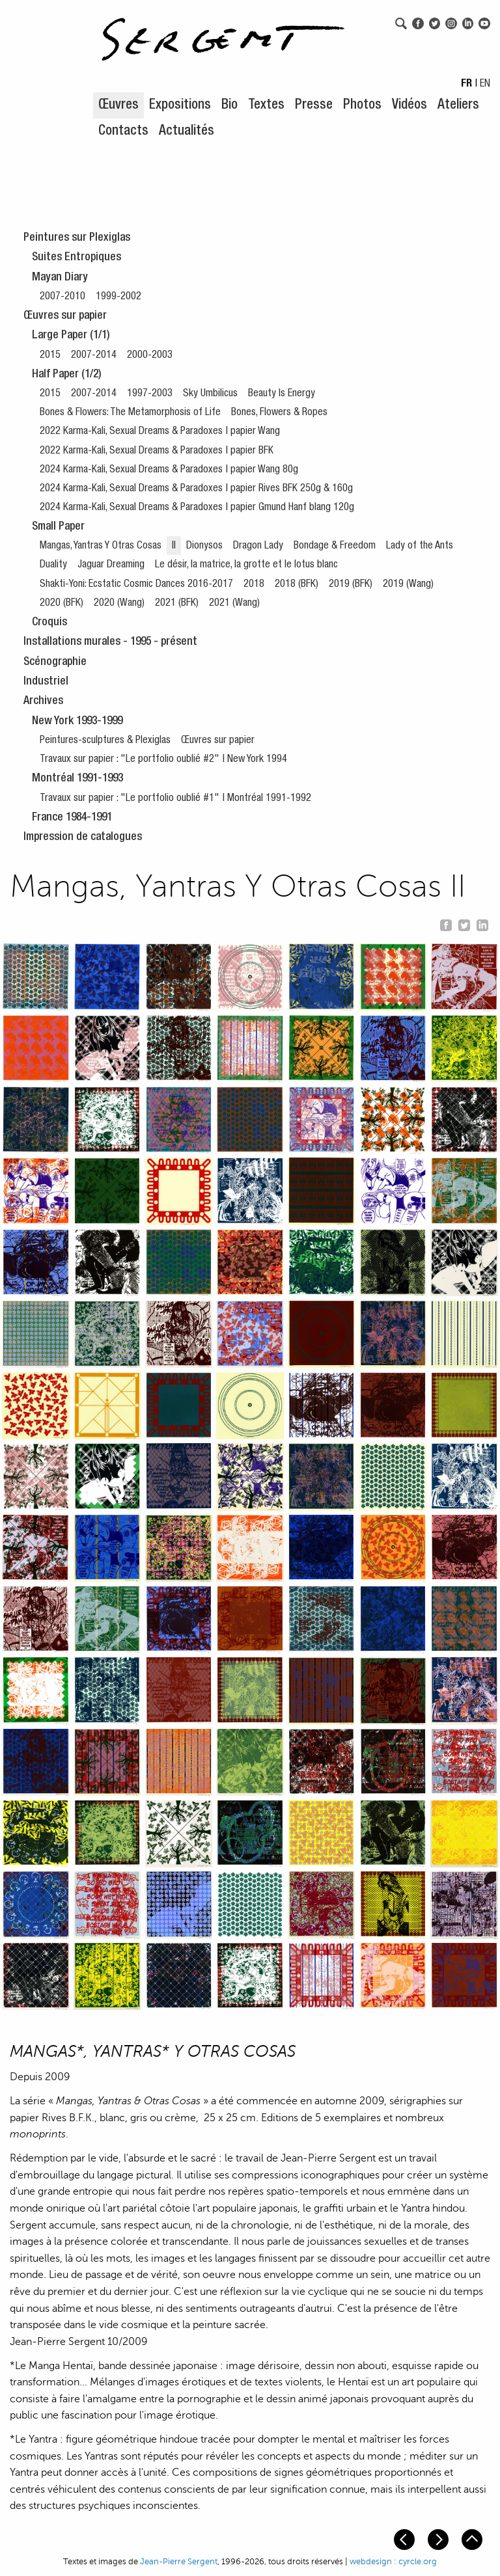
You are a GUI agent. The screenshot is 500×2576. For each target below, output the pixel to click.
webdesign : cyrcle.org (393, 2561)
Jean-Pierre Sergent (178, 2561)
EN (485, 84)
